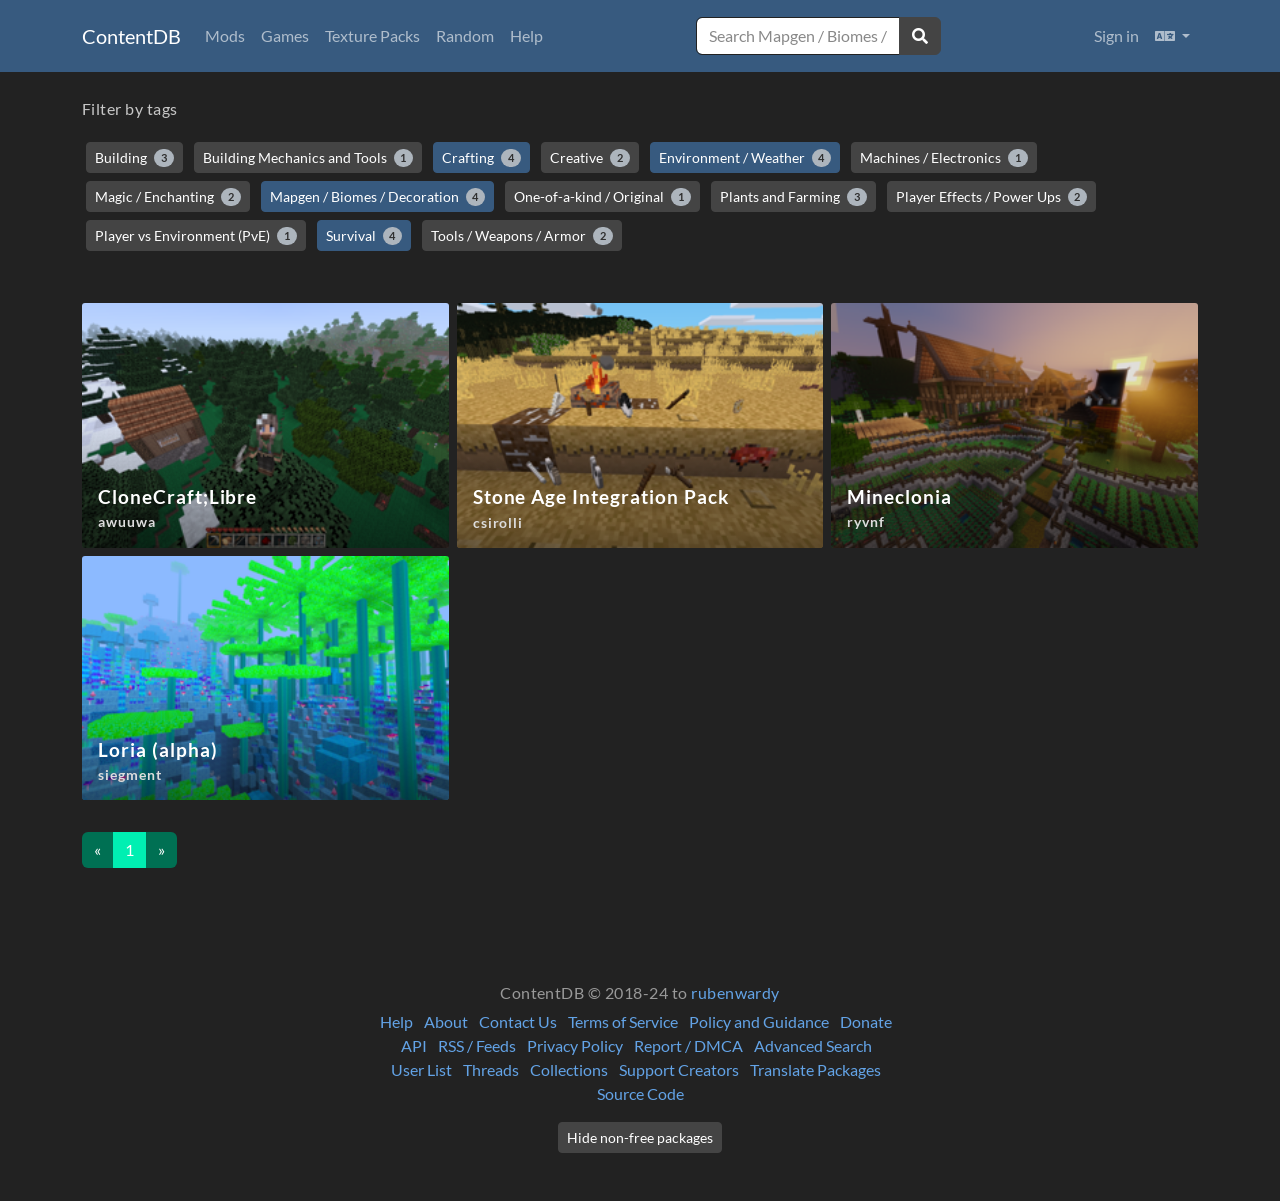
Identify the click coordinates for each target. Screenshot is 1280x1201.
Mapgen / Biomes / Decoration (378, 197)
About (446, 1021)
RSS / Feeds (477, 1045)
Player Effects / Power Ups (992, 197)
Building (134, 158)
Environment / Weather (745, 158)
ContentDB (131, 36)
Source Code (640, 1093)
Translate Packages (815, 1069)
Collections (569, 1069)
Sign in (1116, 35)
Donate (866, 1021)
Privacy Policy (575, 1045)
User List (421, 1069)
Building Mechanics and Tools (308, 158)
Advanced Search (813, 1045)
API (414, 1045)
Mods (225, 35)
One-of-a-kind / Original (602, 197)
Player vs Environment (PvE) (196, 236)
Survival (364, 236)
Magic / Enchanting (168, 197)
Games (285, 35)
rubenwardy (735, 992)
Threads (491, 1069)
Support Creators (679, 1069)
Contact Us (518, 1021)
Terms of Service (623, 1021)
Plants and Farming (793, 197)
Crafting (481, 158)
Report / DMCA (688, 1045)
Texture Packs (372, 35)
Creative (590, 158)
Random (465, 35)
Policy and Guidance (759, 1021)
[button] (1172, 36)
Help (526, 35)
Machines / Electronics (944, 158)
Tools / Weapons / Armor (522, 236)
